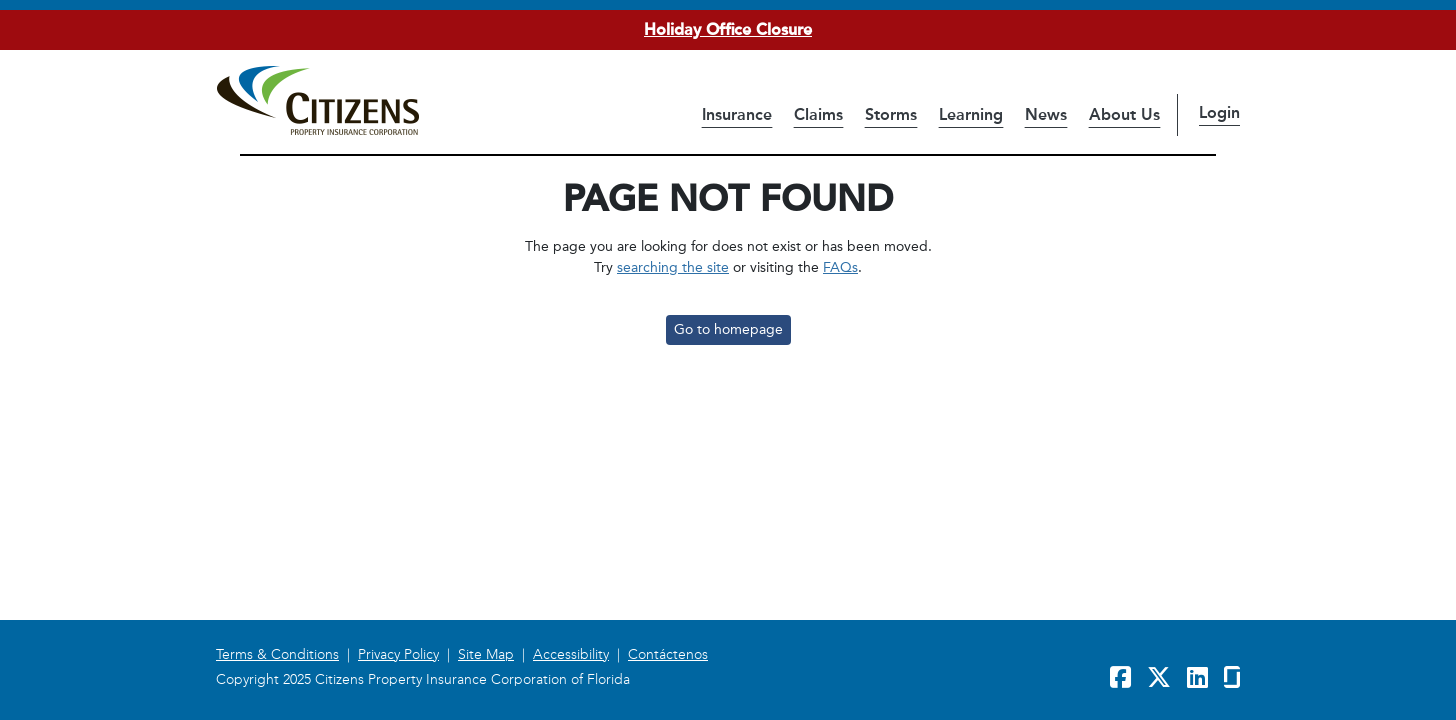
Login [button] (1219, 112)
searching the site (673, 267)
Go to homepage (728, 329)
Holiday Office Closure (728, 29)
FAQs (840, 267)
